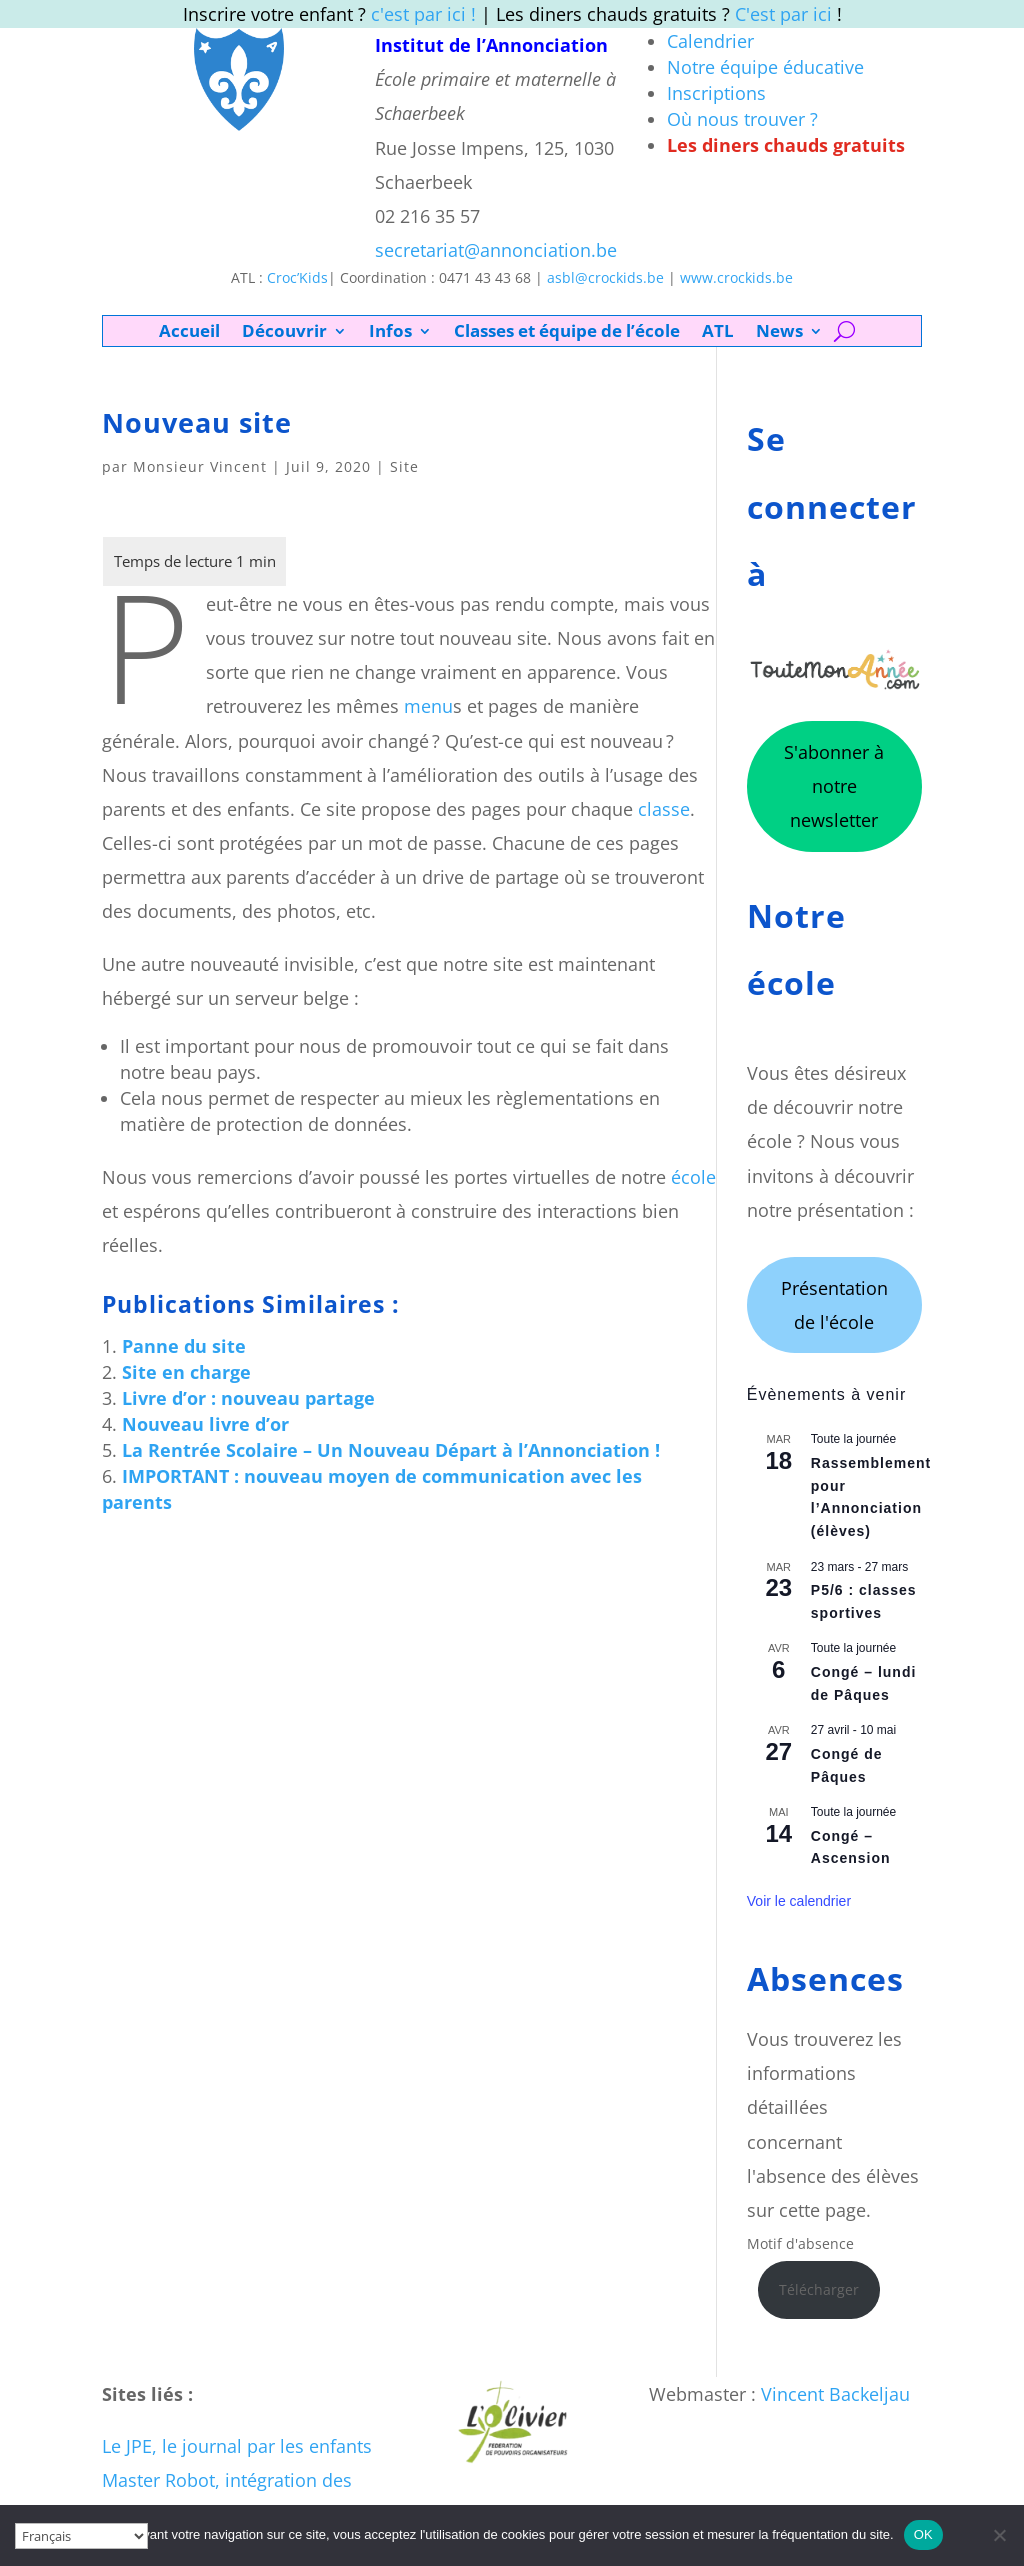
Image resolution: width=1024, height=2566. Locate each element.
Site (404, 466)
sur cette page (806, 2210)
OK (923, 2534)
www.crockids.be (736, 277)
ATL (718, 333)
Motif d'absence (800, 2243)
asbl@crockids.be (605, 277)
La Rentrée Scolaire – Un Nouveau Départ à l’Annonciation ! (391, 1450)
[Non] (999, 2535)
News (779, 333)
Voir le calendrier (799, 1901)
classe (664, 809)
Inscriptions (716, 93)
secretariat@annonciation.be (496, 250)
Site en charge (186, 1372)
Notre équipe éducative (765, 67)
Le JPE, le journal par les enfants (237, 2446)
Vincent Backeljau (835, 2394)
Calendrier (710, 41)
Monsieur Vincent (200, 466)
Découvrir (284, 333)
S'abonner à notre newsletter (834, 786)
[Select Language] (81, 2536)
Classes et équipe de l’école (567, 333)
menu (428, 706)
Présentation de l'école (834, 1305)
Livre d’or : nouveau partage (248, 1398)
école (693, 1177)
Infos (390, 333)
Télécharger (819, 2289)
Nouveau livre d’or (205, 1424)
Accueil (189, 333)
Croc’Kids (297, 277)
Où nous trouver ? (742, 119)
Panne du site (184, 1346)
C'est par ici (783, 14)
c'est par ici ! (423, 14)
